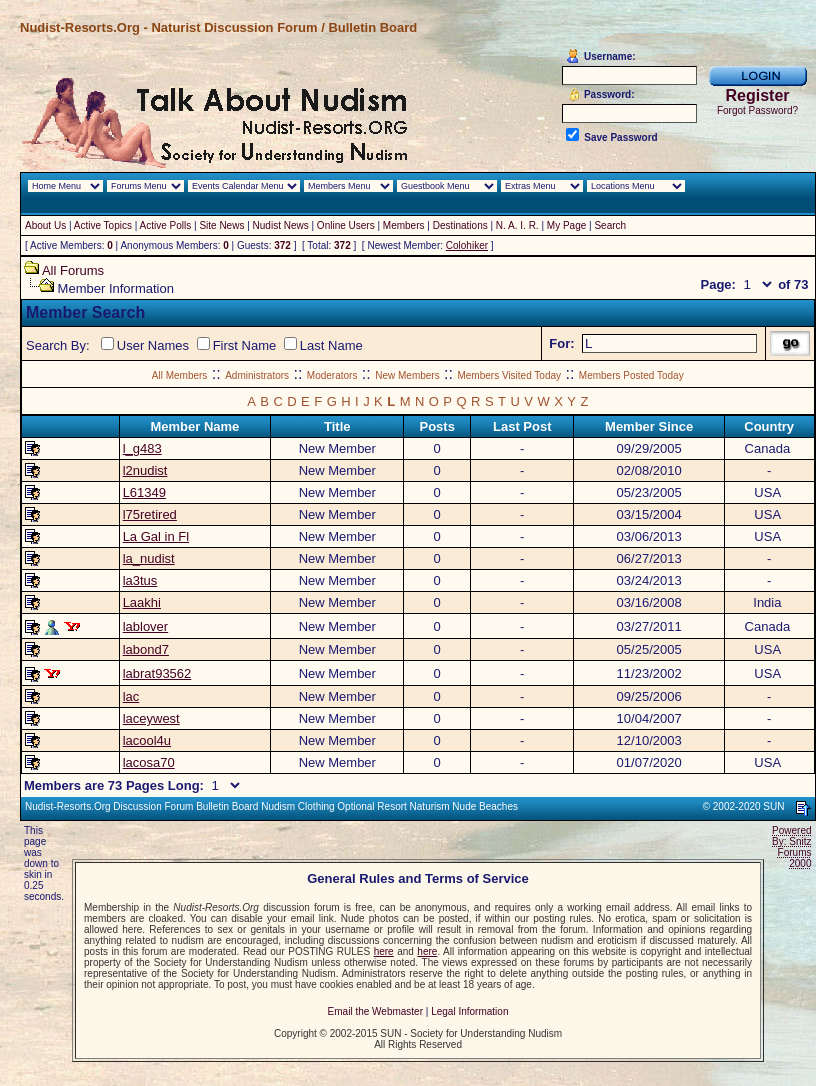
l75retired (150, 514)
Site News (221, 225)
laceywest (151, 718)
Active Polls (166, 225)
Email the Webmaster (375, 1011)
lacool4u (147, 740)
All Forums (73, 270)
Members (404, 225)
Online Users (346, 225)
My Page (566, 225)
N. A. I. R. (517, 225)
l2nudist (145, 470)
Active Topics (103, 225)
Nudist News (281, 225)
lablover (146, 626)
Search (610, 225)
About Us (45, 225)
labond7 (146, 649)
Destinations (460, 225)
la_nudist (149, 558)
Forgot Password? (757, 110)
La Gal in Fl (156, 536)
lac (131, 696)
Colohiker (467, 245)
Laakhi (142, 602)
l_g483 (142, 448)
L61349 (144, 492)
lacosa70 (149, 762)
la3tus (140, 580)
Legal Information (469, 1011)
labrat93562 (157, 673)
